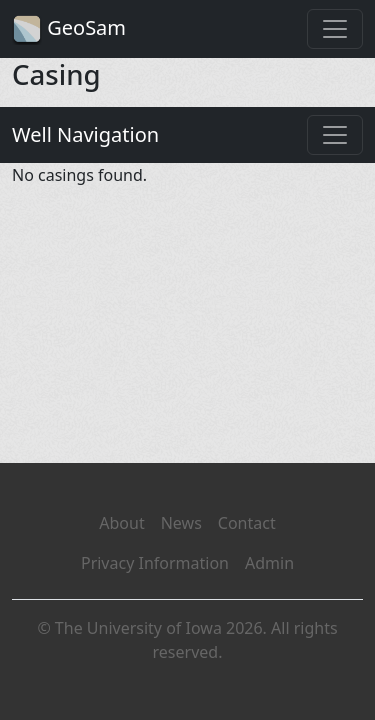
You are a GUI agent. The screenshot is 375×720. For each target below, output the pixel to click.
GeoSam (69, 29)
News (181, 523)
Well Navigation (85, 134)
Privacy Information (155, 563)
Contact (247, 523)
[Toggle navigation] (335, 29)
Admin (269, 563)
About (121, 523)
